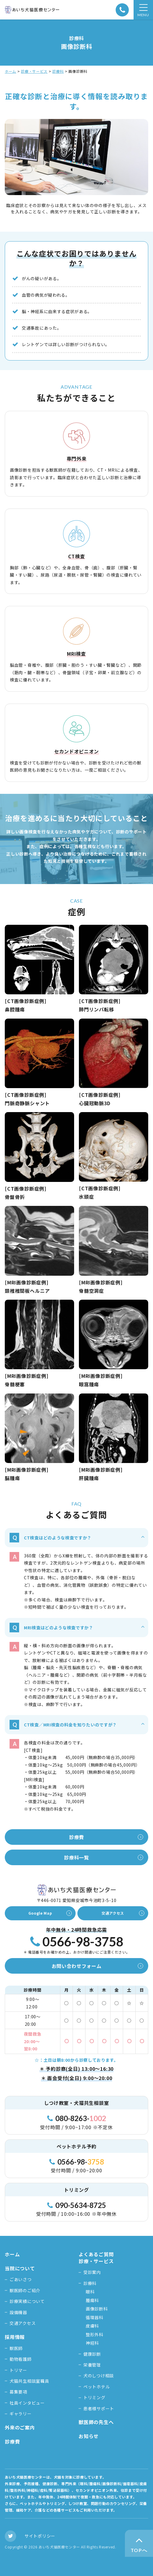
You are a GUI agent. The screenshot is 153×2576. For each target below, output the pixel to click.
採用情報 (15, 2337)
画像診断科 (97, 2309)
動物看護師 (21, 2359)
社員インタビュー (27, 2403)
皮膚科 (92, 2326)
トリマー (18, 2370)
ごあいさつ (21, 2279)
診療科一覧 (76, 1857)
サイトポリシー (40, 2536)
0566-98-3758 (76, 1941)
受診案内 (92, 2272)
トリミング (94, 2397)
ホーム (10, 71)
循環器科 (94, 2317)
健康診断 (92, 2354)
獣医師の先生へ (96, 2422)
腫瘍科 (92, 2300)
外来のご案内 (20, 2427)
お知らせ (89, 2436)
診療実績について (27, 2301)
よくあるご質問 (96, 2254)
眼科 (90, 2292)
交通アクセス (113, 1913)
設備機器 (18, 2312)
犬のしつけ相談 (98, 2376)
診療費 (76, 1837)
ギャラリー (21, 2414)
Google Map (40, 1913)
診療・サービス (34, 71)
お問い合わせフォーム (77, 1965)
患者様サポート (98, 2408)
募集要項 (18, 2392)
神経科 (92, 2343)
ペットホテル (96, 2387)
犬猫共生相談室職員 (29, 2381)
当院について (20, 2268)
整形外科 (94, 2334)
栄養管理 (92, 2365)
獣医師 (16, 2348)
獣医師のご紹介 (25, 2290)
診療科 (58, 71)
